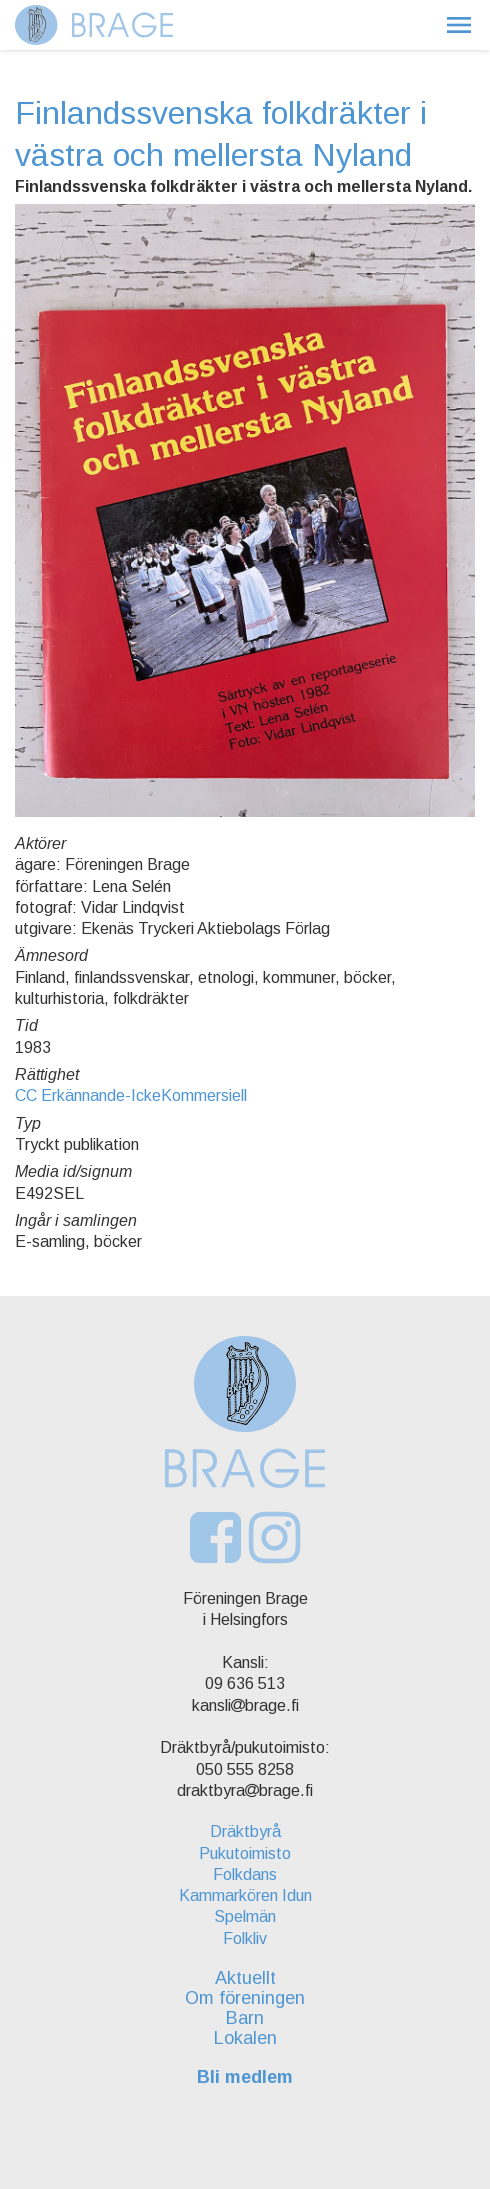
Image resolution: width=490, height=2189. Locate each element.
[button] (459, 25)
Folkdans (245, 1874)
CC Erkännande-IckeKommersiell (131, 1095)
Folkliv (245, 1938)
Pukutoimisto (245, 1853)
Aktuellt (245, 1978)
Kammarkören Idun (245, 1895)
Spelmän (245, 1916)
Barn (245, 2018)
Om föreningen (245, 1998)
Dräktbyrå (245, 1831)
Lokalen (245, 2038)
